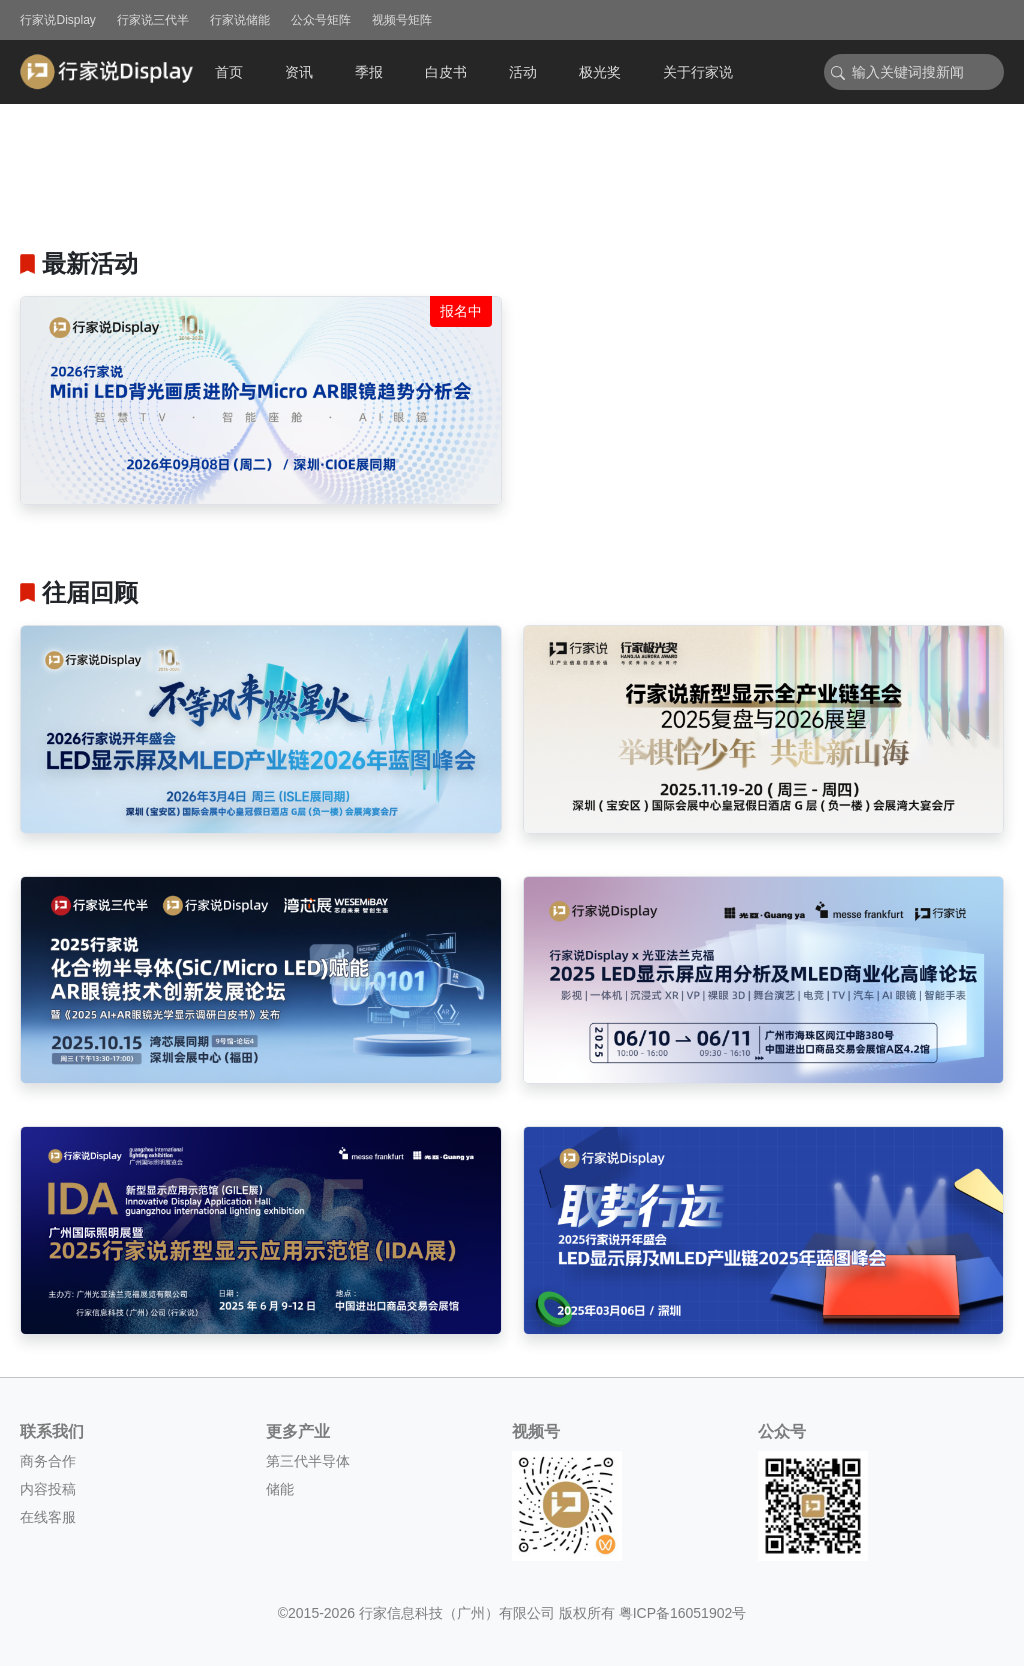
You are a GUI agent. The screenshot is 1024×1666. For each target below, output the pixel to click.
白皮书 (446, 72)
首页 (229, 72)
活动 (523, 72)
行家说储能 (240, 20)
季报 (369, 72)
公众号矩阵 (321, 20)
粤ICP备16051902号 (683, 1613)
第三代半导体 (308, 1461)
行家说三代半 (153, 20)
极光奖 (600, 72)
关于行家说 (698, 72)
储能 (280, 1489)
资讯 (299, 72)
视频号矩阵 (402, 20)
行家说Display (57, 20)
